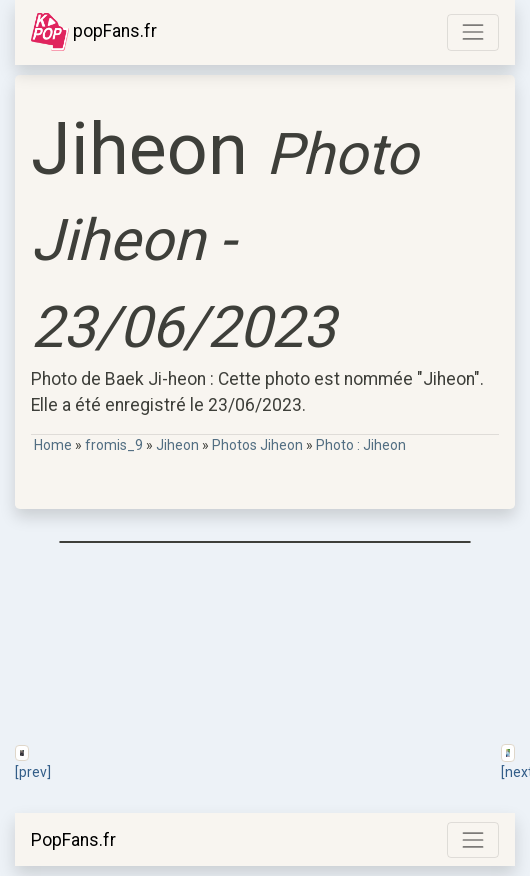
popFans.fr (94, 32)
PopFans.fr (73, 840)
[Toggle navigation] (473, 32)
